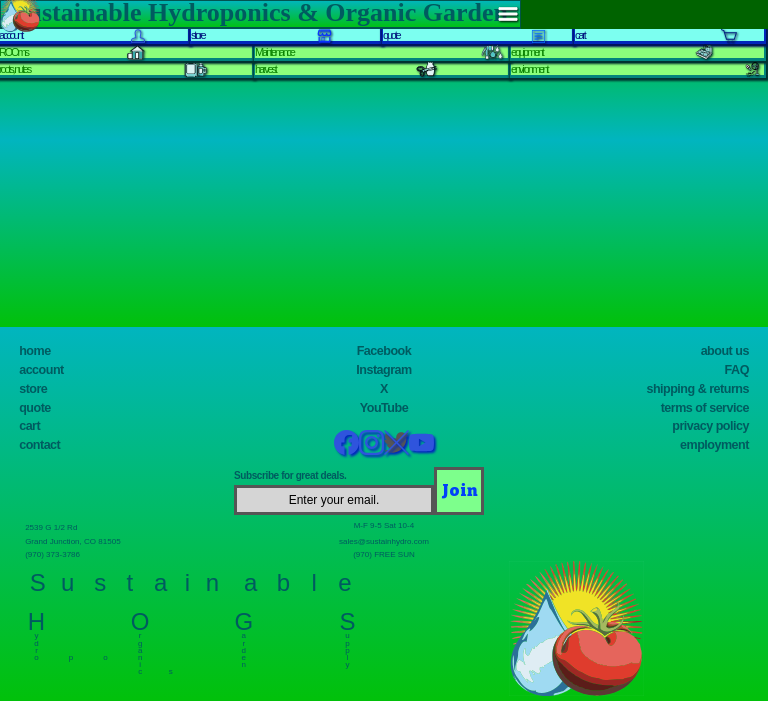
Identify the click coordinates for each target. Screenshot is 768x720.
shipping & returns (697, 389)
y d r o (36, 642)
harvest (265, 69)
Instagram (383, 370)
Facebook (384, 351)
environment (529, 69)
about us (725, 351)
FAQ (737, 370)
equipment (527, 52)
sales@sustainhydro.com (384, 540)
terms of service (705, 408)
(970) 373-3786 (58, 553)
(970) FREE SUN (384, 553)
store (33, 389)
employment (714, 445)
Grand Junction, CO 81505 (82, 540)
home (34, 351)
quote (35, 408)
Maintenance (274, 52)
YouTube (384, 408)
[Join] (459, 491)
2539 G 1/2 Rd (56, 526)
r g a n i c (140, 650)
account (41, 370)
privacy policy (710, 426)
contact (39, 445)
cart (29, 426)
